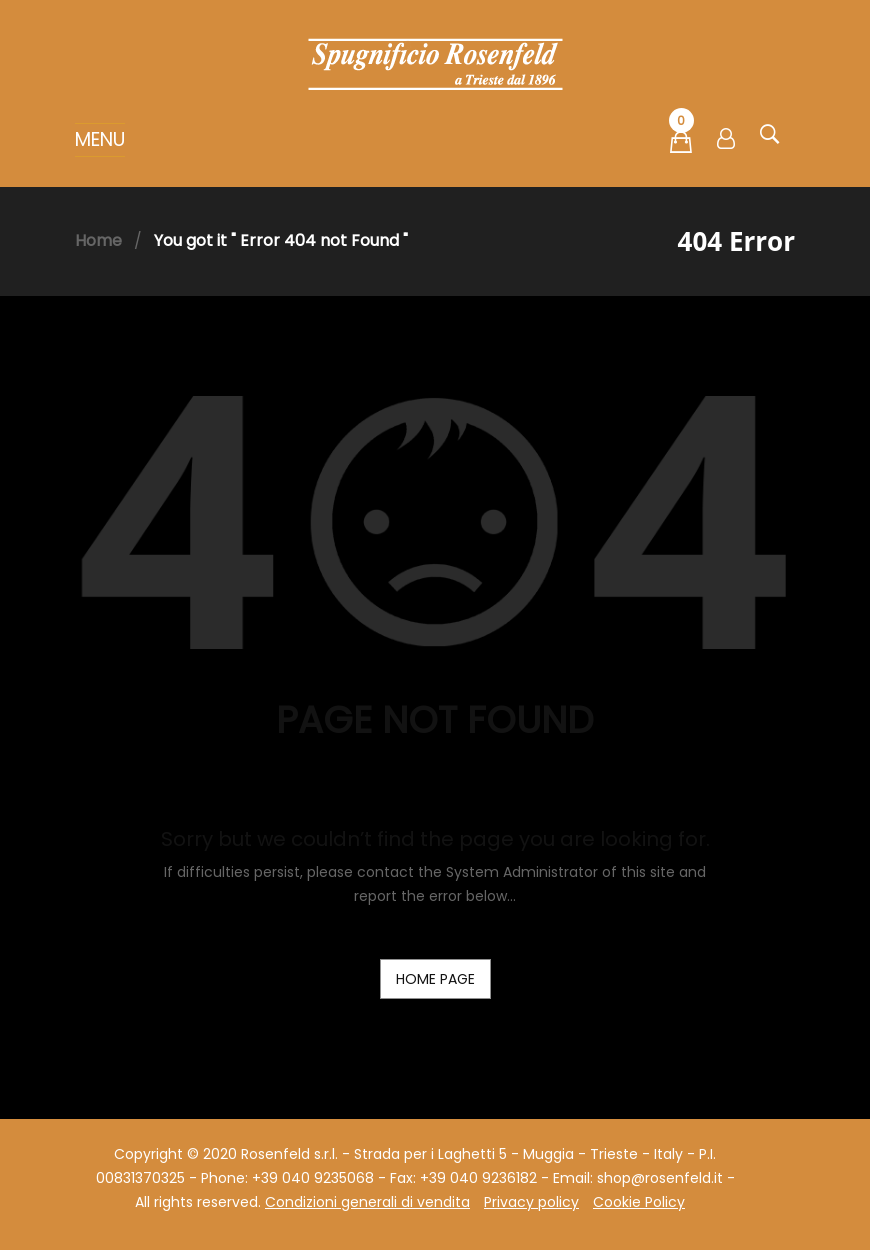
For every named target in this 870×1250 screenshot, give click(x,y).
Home (98, 240)
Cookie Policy (639, 1202)
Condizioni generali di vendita (367, 1202)
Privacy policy (531, 1202)
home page (435, 979)
